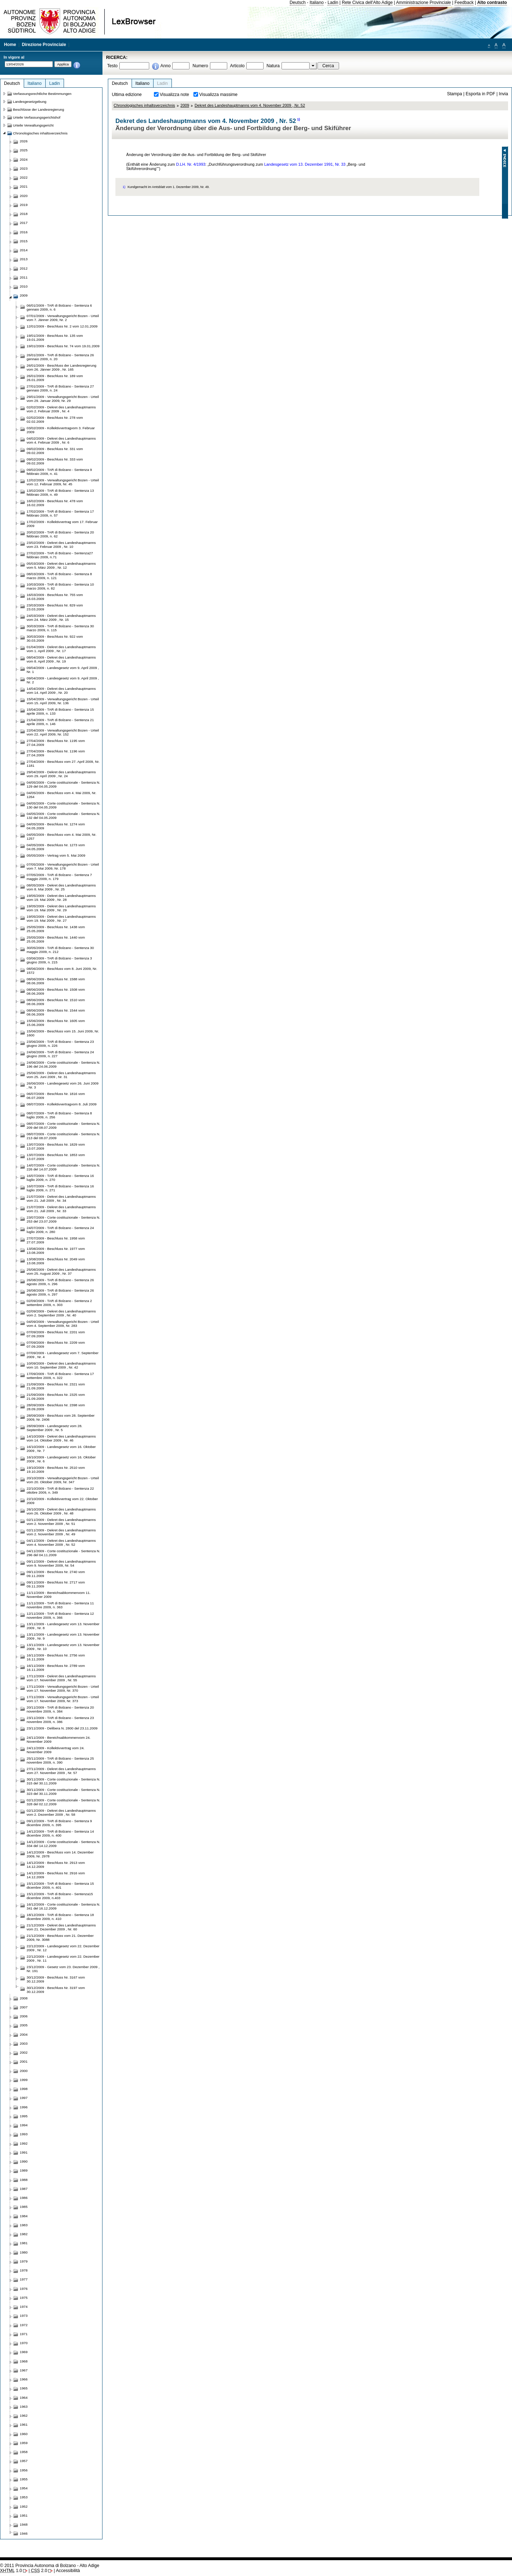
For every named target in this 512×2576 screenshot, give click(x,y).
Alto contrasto (492, 2)
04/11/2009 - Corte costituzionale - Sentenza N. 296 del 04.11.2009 (63, 1553)
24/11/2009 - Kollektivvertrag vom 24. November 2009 (55, 1750)
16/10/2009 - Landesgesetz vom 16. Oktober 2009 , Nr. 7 (61, 1449)
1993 (24, 2134)
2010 (24, 286)
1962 (24, 2415)
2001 (24, 2061)
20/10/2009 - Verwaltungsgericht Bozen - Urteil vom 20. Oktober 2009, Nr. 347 (63, 1480)
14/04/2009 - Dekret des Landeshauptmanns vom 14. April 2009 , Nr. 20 (61, 691)
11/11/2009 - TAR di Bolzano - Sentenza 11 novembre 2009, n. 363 (60, 1605)
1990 (24, 2161)
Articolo (237, 65)
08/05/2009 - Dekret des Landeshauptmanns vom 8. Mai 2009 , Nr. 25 (61, 887)
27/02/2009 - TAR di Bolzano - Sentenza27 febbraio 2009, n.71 (60, 555)
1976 (24, 2289)
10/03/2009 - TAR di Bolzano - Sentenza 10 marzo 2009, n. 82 (60, 586)
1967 (24, 2370)
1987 (24, 2189)
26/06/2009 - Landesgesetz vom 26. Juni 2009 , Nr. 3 (63, 1085)
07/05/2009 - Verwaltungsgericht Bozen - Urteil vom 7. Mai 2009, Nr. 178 (63, 866)
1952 (24, 2506)
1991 (24, 2152)
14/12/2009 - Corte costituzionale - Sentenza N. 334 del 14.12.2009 (63, 1844)
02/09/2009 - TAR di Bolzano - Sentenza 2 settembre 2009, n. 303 (59, 1303)
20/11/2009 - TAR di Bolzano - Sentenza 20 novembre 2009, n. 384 (60, 1709)
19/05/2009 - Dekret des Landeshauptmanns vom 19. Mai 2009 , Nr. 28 (61, 898)
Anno (165, 65)
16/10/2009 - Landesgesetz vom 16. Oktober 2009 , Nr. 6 (61, 1459)
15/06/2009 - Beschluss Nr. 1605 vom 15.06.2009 (56, 1023)
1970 (24, 2343)
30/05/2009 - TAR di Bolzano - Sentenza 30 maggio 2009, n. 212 (60, 950)
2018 (24, 214)
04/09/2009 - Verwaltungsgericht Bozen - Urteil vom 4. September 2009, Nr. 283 (63, 1324)
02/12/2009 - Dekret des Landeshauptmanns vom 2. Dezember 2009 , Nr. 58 (61, 1812)
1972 (24, 2325)
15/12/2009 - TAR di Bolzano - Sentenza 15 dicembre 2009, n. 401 (60, 1885)
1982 (24, 2234)
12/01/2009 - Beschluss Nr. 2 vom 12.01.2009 (62, 326)
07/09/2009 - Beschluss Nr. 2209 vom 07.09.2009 (56, 1344)
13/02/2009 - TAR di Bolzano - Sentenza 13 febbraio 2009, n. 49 (60, 492)
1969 (24, 2352)
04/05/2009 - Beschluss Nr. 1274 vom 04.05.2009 (56, 826)
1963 (24, 2406)
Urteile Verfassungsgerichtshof (36, 117)
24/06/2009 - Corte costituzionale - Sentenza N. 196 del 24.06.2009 (63, 1064)
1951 (24, 2515)
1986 (24, 2198)
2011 (24, 277)
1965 (24, 2388)
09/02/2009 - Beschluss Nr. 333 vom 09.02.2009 (55, 461)
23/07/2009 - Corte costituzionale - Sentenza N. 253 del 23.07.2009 (63, 1219)
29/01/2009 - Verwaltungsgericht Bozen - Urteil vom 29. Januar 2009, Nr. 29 (63, 399)
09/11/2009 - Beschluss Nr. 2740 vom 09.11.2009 (56, 1574)
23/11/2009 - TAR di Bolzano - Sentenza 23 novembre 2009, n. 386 (60, 1720)
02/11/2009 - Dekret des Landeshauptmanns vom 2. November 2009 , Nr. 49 (61, 1532)
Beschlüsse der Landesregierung (38, 109)
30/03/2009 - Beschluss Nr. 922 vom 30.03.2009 (55, 638)
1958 (24, 2452)
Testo (112, 65)
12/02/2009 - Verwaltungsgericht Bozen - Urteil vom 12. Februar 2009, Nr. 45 (63, 482)
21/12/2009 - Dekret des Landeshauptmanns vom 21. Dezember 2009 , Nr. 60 (61, 1927)
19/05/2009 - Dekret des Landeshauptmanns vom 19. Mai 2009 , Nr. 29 (61, 908)
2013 (24, 259)
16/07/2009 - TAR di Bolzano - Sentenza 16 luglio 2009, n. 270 (60, 1178)
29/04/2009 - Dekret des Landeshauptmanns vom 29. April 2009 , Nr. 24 (61, 774)
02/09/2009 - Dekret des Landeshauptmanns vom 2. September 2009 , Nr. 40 (61, 1313)
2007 (24, 2007)
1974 (24, 2307)
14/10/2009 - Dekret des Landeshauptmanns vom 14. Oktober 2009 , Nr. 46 (61, 1438)
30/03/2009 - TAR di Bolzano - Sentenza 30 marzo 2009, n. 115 (60, 628)
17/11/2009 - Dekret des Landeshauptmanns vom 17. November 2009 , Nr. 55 (61, 1678)
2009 (184, 105)
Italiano (317, 2)
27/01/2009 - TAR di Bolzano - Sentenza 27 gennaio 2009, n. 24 (60, 388)
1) (298, 119)
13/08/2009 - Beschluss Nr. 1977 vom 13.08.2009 (56, 1251)
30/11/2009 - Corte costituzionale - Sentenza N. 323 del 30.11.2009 (63, 1792)
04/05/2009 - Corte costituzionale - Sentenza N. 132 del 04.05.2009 (63, 816)
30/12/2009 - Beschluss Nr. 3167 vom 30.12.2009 (56, 1979)
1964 (24, 2397)
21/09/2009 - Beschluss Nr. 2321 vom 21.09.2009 (56, 1386)
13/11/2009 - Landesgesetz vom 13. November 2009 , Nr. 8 (63, 1626)
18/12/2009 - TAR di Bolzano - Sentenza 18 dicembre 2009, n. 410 (60, 1917)
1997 (24, 2098)
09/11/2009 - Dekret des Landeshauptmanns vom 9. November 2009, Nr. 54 (61, 1563)
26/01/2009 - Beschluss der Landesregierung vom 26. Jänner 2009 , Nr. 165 (61, 367)
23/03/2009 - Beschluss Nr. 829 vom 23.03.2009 (55, 607)
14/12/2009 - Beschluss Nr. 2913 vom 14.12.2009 (56, 1865)
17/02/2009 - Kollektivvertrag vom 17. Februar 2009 (62, 524)
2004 (24, 2034)
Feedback (464, 2)
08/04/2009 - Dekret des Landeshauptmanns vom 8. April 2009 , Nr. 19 (61, 659)
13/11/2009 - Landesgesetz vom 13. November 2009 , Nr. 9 (63, 1636)
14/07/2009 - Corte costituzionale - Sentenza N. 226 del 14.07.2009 (63, 1167)
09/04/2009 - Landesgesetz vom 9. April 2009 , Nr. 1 (63, 670)
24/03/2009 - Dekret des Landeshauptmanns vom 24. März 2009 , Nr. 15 (61, 618)
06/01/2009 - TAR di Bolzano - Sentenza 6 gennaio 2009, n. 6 (59, 307)
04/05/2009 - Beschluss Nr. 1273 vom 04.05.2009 (56, 847)
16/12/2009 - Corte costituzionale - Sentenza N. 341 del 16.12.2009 (63, 1906)
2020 (24, 196)
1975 (24, 2298)
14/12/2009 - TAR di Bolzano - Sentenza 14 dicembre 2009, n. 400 (60, 1833)
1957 (24, 2461)
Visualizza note (174, 94)
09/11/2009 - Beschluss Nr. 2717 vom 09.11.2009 (56, 1584)
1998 (24, 2089)
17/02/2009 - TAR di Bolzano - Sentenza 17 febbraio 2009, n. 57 (60, 513)
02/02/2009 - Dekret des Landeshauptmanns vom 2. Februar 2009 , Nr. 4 (61, 409)
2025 (24, 150)
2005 (24, 2025)
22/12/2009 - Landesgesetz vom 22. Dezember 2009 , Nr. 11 (63, 1958)
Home (10, 44)
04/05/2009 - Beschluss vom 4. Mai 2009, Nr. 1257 (61, 836)
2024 (24, 159)
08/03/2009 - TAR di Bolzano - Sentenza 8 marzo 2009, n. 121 (59, 576)
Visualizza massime (218, 94)
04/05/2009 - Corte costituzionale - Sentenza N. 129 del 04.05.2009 (63, 784)
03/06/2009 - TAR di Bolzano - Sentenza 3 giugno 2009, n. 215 (59, 960)
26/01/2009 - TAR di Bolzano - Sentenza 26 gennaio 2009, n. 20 (60, 357)
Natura (273, 65)
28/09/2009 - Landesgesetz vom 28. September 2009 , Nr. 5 (54, 1428)
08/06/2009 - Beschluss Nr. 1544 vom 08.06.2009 (56, 1012)
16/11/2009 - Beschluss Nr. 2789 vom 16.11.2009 (56, 1668)
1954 (24, 2488)
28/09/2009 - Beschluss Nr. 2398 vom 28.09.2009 (56, 1407)
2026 (24, 141)
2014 (24, 250)
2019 (24, 205)
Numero (200, 65)
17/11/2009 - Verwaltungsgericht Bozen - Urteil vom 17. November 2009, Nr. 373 (63, 1699)
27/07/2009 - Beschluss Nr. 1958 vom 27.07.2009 (56, 1240)
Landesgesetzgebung (29, 102)
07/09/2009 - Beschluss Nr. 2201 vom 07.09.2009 (56, 1334)
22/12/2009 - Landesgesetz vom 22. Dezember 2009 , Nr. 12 (63, 1948)
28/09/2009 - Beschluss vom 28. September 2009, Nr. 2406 (61, 1417)
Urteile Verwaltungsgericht (33, 125)
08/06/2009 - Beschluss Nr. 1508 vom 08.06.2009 (56, 991)
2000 (24, 2071)
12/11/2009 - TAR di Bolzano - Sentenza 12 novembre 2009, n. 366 (60, 1615)
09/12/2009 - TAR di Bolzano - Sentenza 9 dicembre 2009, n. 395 (59, 1823)
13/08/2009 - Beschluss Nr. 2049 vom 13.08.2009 (56, 1261)
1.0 (11, 2570)
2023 (24, 168)
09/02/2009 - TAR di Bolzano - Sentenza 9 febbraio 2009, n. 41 (59, 472)
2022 (24, 177)
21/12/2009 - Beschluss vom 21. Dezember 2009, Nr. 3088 (60, 1938)
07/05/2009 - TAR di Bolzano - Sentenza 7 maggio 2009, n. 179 (59, 877)
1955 (24, 2479)
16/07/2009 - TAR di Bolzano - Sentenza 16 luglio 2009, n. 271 (60, 1188)
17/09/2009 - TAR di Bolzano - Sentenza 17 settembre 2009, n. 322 (60, 1376)
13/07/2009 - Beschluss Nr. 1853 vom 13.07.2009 (56, 1157)
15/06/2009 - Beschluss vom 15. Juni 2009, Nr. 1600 (63, 1033)
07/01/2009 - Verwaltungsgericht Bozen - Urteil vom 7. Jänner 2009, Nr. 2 (63, 318)
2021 (24, 186)
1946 (24, 2533)
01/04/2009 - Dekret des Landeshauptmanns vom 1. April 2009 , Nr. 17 (61, 649)
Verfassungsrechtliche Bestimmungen (42, 94)
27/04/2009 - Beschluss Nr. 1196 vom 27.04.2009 (56, 753)
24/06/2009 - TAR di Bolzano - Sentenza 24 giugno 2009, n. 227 (60, 1054)
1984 (24, 2216)
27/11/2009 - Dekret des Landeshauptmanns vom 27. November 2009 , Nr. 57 (61, 1771)
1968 (24, 2361)
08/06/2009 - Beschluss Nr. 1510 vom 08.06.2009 (56, 1002)
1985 (24, 2207)
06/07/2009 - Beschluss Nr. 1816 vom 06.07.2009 (56, 1096)
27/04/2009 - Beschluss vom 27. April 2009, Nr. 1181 (63, 763)
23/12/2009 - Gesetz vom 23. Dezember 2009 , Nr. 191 (63, 1969)
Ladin (333, 2)
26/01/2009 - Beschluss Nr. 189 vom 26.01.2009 (55, 378)
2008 (24, 1998)
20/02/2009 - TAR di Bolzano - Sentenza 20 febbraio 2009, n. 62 (60, 534)
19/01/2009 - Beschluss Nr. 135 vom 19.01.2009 (55, 338)
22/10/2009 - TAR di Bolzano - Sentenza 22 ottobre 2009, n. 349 (60, 1490)
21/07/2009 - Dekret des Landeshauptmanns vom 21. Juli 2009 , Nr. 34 (61, 1198)
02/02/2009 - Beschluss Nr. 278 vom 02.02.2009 (55, 419)
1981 (24, 2243)
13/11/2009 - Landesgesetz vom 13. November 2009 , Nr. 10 (63, 1647)
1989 (24, 2170)
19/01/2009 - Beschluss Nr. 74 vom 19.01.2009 (63, 346)
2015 (24, 241)
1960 (24, 2434)
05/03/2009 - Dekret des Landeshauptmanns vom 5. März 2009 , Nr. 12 (61, 565)
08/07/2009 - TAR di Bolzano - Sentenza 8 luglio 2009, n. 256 (59, 1115)
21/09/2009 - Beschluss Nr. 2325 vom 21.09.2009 (56, 1397)
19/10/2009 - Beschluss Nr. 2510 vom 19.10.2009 (56, 1469)
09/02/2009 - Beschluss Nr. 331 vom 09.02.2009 (55, 451)
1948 (24, 2524)
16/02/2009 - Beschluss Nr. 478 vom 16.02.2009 (55, 503)
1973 (24, 2316)
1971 (24, 2334)
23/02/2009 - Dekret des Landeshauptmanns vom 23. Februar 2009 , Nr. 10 (61, 545)
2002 (24, 2052)
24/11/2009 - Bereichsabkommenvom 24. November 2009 (59, 1739)
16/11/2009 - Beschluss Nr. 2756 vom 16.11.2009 (56, 1657)
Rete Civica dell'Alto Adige (367, 2)
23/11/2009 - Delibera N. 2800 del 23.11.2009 (62, 1728)
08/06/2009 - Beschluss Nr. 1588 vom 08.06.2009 (56, 981)
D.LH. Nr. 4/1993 (190, 164)
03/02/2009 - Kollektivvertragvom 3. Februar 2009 (61, 430)
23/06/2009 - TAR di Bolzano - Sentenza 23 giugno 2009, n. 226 (60, 1044)
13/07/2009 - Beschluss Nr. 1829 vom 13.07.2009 (56, 1146)
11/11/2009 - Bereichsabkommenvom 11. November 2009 (59, 1595)
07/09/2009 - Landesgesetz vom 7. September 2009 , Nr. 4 (63, 1355)
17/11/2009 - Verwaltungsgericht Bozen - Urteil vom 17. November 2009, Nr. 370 (63, 1688)
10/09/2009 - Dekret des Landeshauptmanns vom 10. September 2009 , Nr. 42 (61, 1365)
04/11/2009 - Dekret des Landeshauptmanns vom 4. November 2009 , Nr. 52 (61, 1542)
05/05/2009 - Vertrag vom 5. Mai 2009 (56, 855)
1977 (24, 2279)
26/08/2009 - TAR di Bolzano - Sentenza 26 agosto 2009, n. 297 (60, 1292)
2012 (24, 268)
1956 (24, 2470)
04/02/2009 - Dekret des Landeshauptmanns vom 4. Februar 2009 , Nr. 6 (61, 440)
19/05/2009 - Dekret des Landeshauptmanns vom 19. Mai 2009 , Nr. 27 (61, 918)
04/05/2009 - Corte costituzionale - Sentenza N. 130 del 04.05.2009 (63, 805)
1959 (24, 2443)
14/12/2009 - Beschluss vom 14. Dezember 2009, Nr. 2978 (60, 1854)
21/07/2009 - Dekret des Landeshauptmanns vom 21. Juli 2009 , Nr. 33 (61, 1209)
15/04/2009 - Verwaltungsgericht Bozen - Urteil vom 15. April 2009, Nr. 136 (63, 701)
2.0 (39, 2570)
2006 (24, 2016)
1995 (24, 2116)
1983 (24, 2225)
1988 (24, 2180)
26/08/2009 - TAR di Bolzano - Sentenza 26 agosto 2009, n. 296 (60, 1282)
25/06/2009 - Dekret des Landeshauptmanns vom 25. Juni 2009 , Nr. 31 (61, 1075)
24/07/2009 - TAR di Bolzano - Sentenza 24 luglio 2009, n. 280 (60, 1230)
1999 (24, 2080)
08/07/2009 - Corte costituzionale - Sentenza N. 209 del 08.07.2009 (63, 1125)
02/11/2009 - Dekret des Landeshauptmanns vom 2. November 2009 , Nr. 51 (61, 1522)
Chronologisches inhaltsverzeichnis (144, 105)
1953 (24, 2497)
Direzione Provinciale (44, 44)
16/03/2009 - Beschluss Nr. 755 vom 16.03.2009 (55, 597)
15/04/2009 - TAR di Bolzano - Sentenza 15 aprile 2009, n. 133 (60, 711)
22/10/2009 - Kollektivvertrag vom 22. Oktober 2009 (62, 1501)
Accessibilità (68, 2570)
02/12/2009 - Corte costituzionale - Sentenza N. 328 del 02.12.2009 (63, 1802)
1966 (24, 2379)
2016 (24, 232)
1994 (24, 2125)
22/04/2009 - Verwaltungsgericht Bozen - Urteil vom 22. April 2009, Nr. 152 (63, 732)
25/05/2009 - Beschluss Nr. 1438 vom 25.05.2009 (56, 929)
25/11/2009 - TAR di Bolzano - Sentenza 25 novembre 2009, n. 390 (60, 1760)
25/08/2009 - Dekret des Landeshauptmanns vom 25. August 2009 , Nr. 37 (61, 1271)
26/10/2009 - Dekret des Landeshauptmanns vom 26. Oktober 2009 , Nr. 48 (61, 1511)
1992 (24, 2143)
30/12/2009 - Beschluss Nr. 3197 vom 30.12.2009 (56, 1990)
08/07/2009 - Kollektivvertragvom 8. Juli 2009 (61, 1104)
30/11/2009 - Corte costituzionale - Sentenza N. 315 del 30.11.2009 (63, 1781)
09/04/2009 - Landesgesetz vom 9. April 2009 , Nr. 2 (63, 680)
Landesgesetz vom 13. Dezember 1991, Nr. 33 (305, 164)
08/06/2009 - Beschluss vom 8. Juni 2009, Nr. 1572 (62, 971)
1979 (24, 2261)
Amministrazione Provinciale (423, 2)
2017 (24, 223)
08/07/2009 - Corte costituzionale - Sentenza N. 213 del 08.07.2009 (63, 1136)
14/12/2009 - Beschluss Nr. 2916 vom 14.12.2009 (56, 1875)
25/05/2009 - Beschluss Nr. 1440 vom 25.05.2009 (56, 939)
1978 (24, 2270)
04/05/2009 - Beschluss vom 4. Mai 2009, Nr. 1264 (61, 795)
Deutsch (298, 2)
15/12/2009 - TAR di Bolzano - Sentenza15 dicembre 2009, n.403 (60, 1896)
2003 (24, 2043)
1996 (24, 2107)
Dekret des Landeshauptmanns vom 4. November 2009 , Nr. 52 (250, 105)
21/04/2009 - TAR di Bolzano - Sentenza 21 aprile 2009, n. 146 (60, 722)
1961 (24, 2424)
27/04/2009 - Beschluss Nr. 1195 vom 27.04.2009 (56, 743)
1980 (24, 2252)
